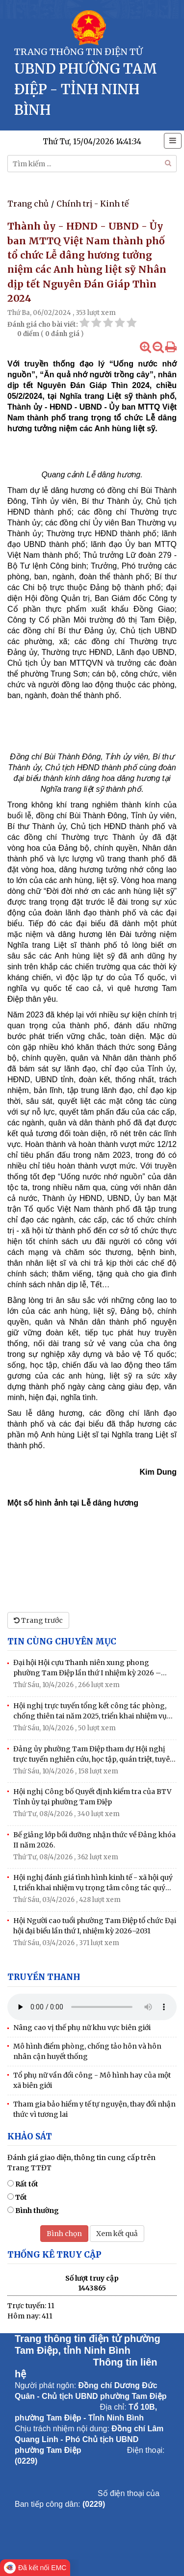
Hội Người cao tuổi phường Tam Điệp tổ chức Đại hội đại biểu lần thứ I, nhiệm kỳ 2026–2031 (94, 1925)
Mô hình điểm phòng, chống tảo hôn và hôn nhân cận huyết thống (87, 2051)
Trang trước (38, 1620)
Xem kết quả (117, 2233)
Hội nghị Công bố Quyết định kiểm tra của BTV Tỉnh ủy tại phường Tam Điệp (92, 1796)
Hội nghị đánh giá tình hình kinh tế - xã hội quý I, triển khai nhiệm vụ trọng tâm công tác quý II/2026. (93, 1883)
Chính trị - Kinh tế (92, 203)
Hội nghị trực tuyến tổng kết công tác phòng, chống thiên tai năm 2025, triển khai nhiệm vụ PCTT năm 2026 (90, 1711)
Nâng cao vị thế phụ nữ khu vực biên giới (82, 2027)
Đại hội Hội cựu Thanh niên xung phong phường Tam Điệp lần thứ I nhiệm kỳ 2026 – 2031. (87, 1668)
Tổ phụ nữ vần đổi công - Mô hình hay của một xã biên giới (92, 2080)
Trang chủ (28, 203)
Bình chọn (64, 2233)
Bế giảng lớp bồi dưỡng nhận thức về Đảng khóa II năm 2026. (94, 1839)
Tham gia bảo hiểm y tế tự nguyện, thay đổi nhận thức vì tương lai (94, 2109)
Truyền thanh (43, 1977)
